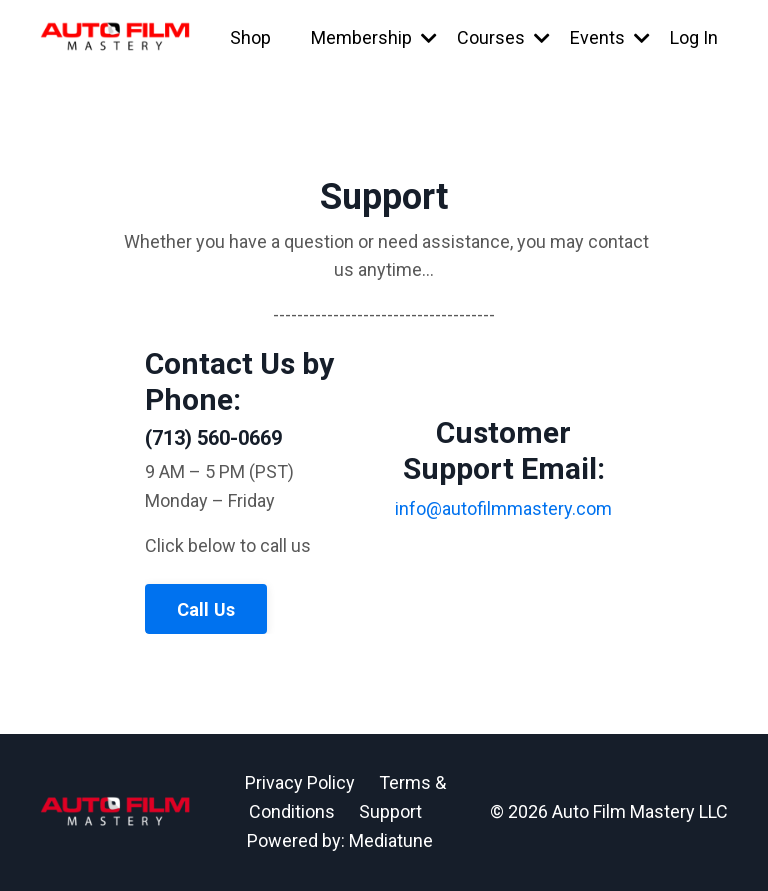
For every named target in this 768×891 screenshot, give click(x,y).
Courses (503, 37)
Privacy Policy (300, 782)
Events (610, 37)
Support (390, 811)
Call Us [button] (206, 609)
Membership (374, 37)
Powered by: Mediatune (340, 840)
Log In (694, 37)
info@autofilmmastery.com (503, 508)
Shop (250, 37)
